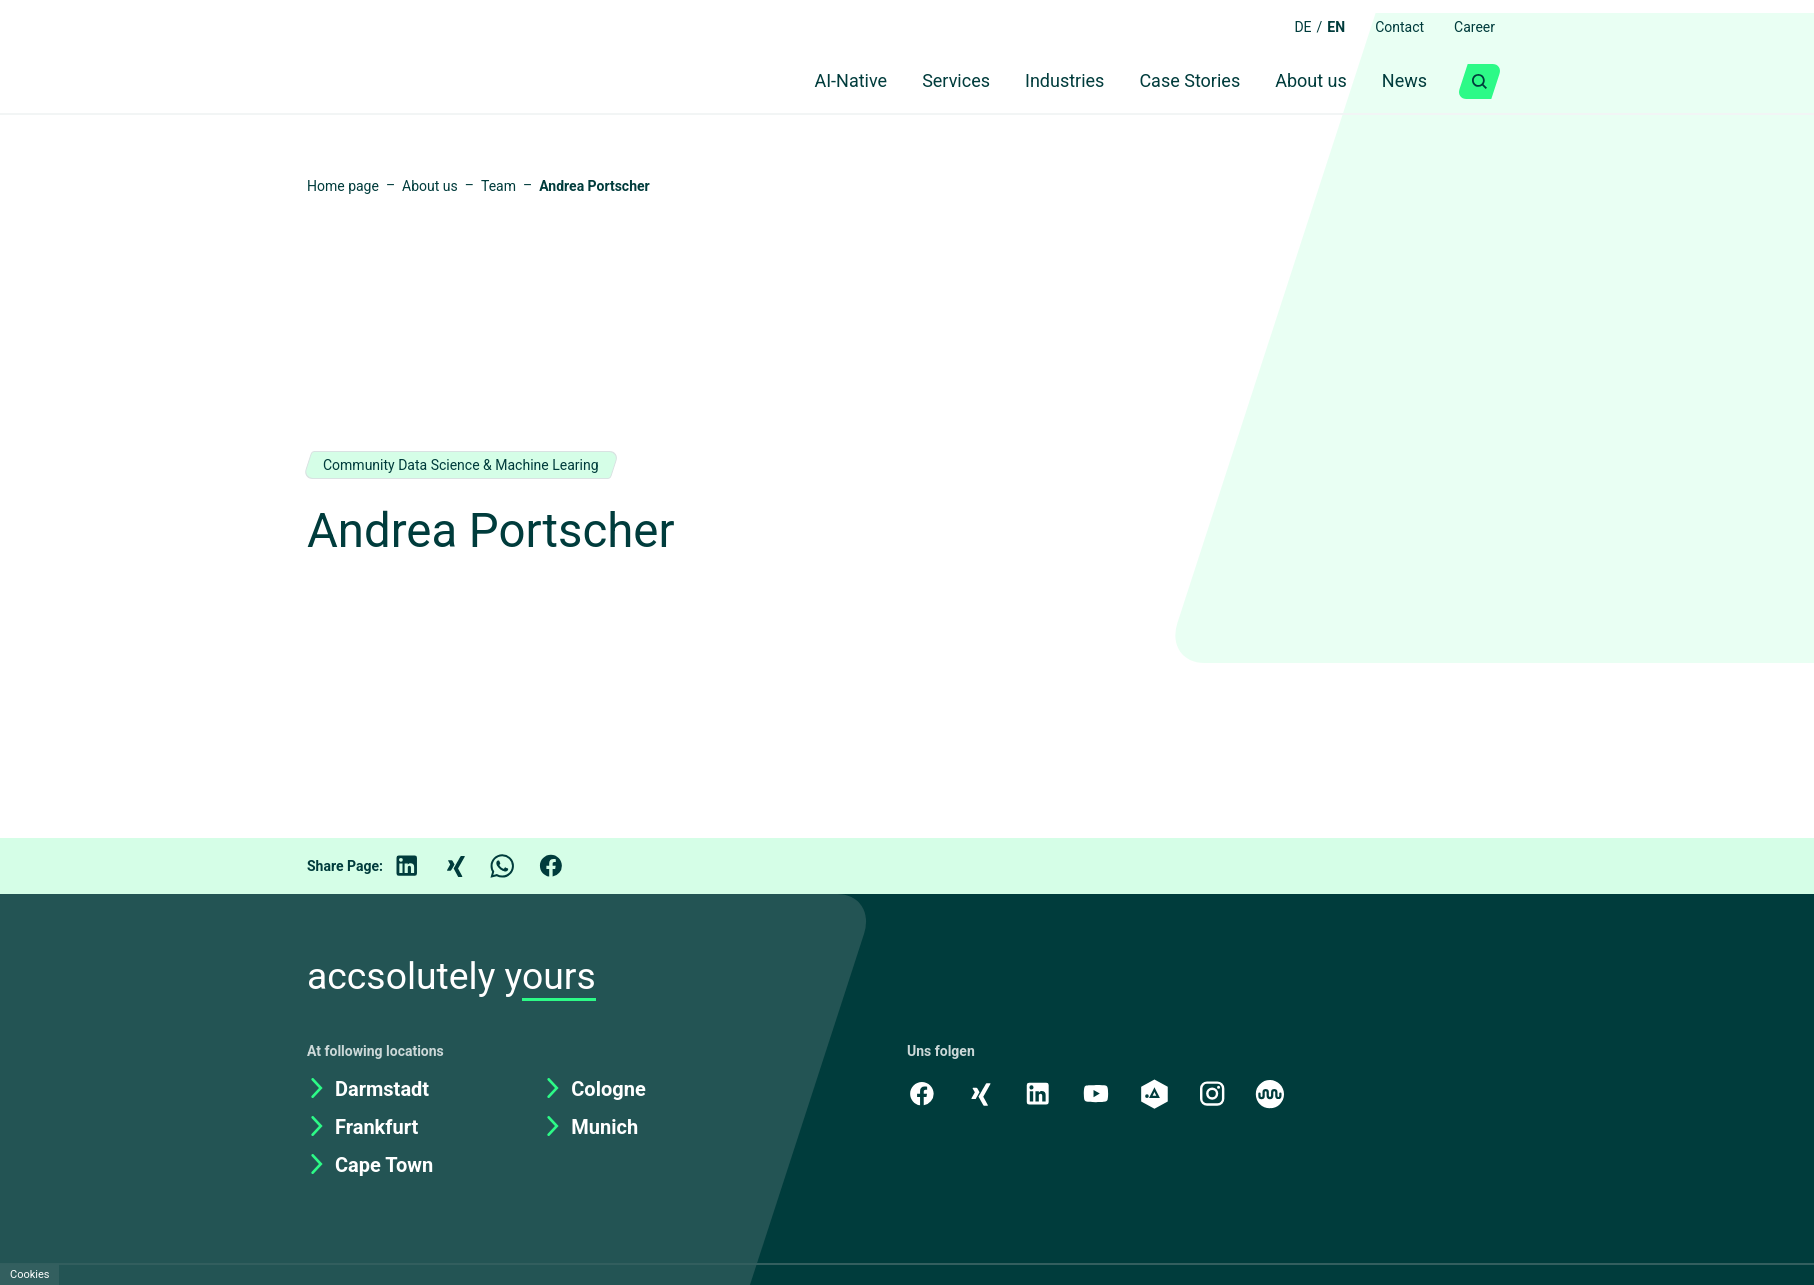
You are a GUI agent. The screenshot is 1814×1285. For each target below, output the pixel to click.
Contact (1395, 27)
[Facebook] (565, 866)
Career (1473, 27)
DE (1294, 27)
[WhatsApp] (517, 866)
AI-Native (816, 82)
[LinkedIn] (421, 866)
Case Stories (1177, 82)
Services (929, 82)
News (1402, 82)
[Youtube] (1099, 1093)
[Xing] (469, 866)
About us (1304, 82)
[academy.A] (1158, 1093)
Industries (1045, 82)
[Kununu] (1276, 1093)
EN (1330, 27)
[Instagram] (1217, 1093)
